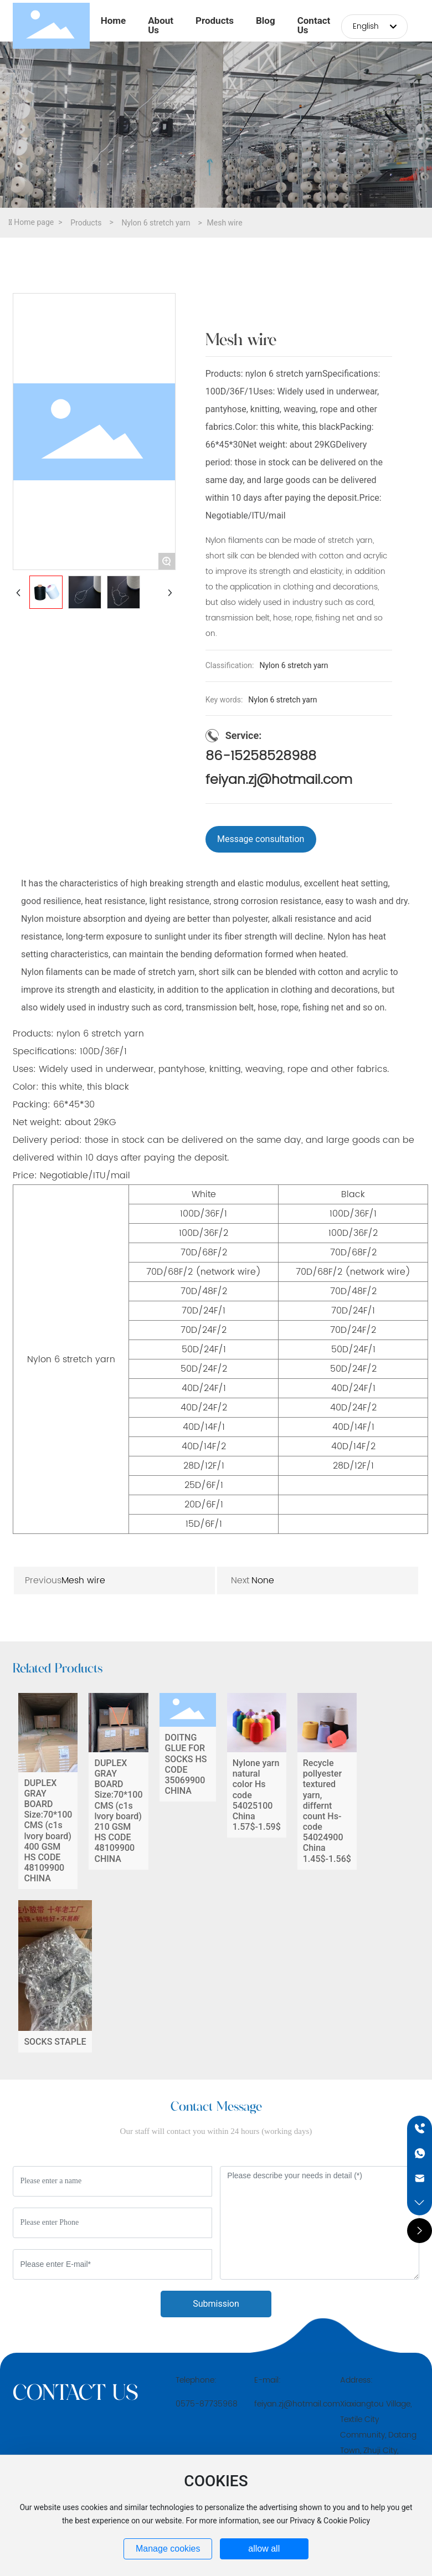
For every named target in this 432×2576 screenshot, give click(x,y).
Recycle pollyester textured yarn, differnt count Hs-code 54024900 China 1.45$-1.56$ (327, 1791)
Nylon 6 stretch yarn (155, 223)
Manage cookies (168, 2548)
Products (85, 223)
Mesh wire (83, 1580)
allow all (264, 2548)
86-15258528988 (260, 756)
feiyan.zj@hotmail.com (278, 780)
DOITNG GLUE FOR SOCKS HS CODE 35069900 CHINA (188, 1791)
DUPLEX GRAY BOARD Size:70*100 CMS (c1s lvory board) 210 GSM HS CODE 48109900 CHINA (118, 1791)
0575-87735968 (207, 2404)
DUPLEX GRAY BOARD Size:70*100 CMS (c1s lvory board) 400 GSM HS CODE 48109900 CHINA (48, 1791)
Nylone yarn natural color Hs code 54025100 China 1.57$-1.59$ (256, 1791)
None (262, 1580)
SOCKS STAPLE (54, 1976)
